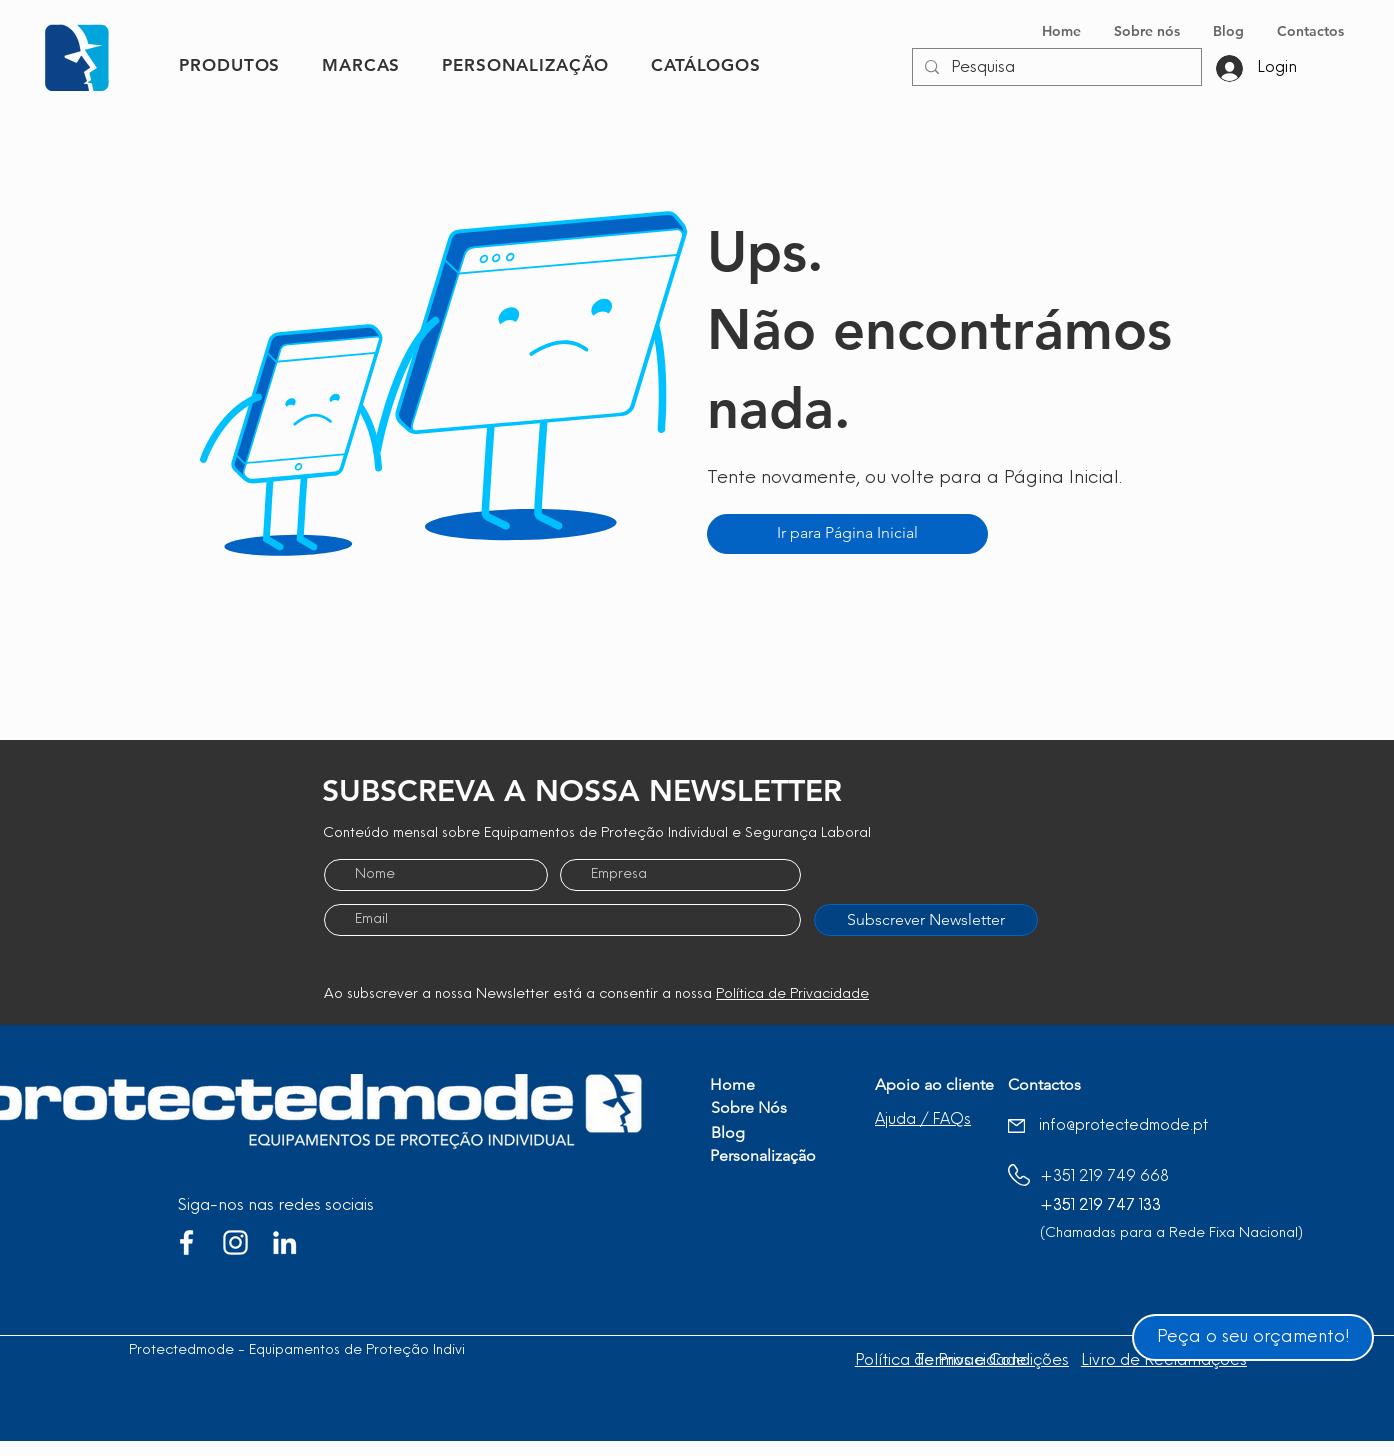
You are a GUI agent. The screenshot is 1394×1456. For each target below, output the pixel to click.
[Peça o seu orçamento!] (1253, 1337)
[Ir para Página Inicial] (847, 534)
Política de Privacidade (792, 994)
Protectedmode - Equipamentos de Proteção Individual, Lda (326, 1350)
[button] (923, 1120)
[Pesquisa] (1055, 68)
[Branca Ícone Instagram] (235, 1242)
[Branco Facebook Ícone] (186, 1242)
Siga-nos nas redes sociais (276, 1206)
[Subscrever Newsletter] (926, 920)
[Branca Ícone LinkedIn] (284, 1242)
